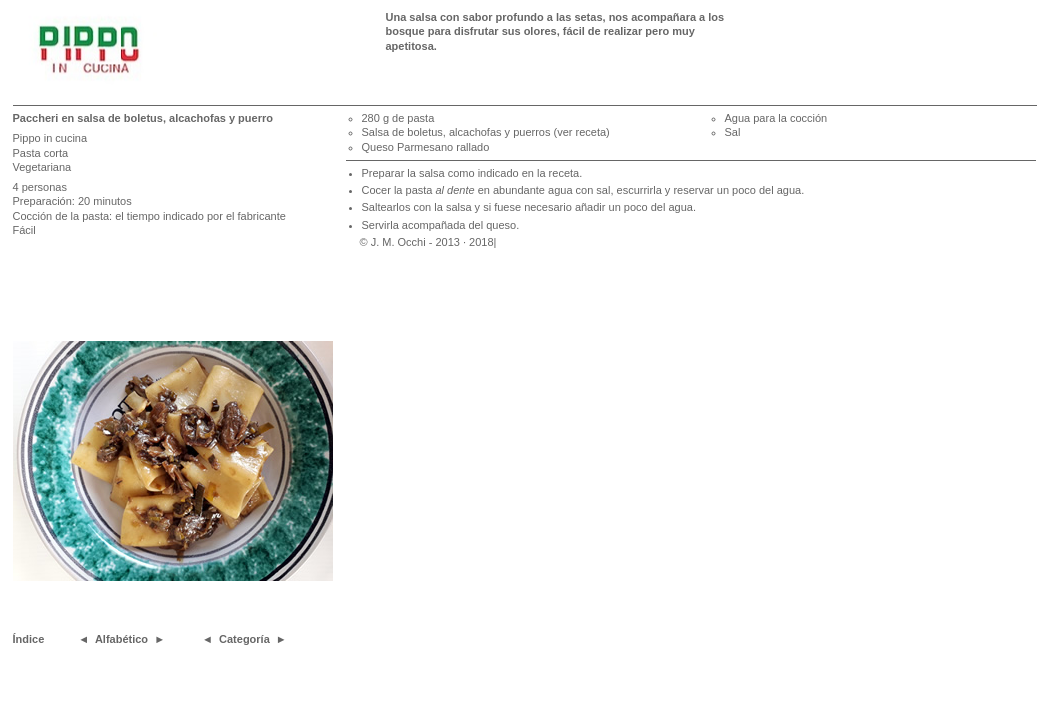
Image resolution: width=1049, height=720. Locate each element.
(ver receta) (582, 132)
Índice (29, 639)
